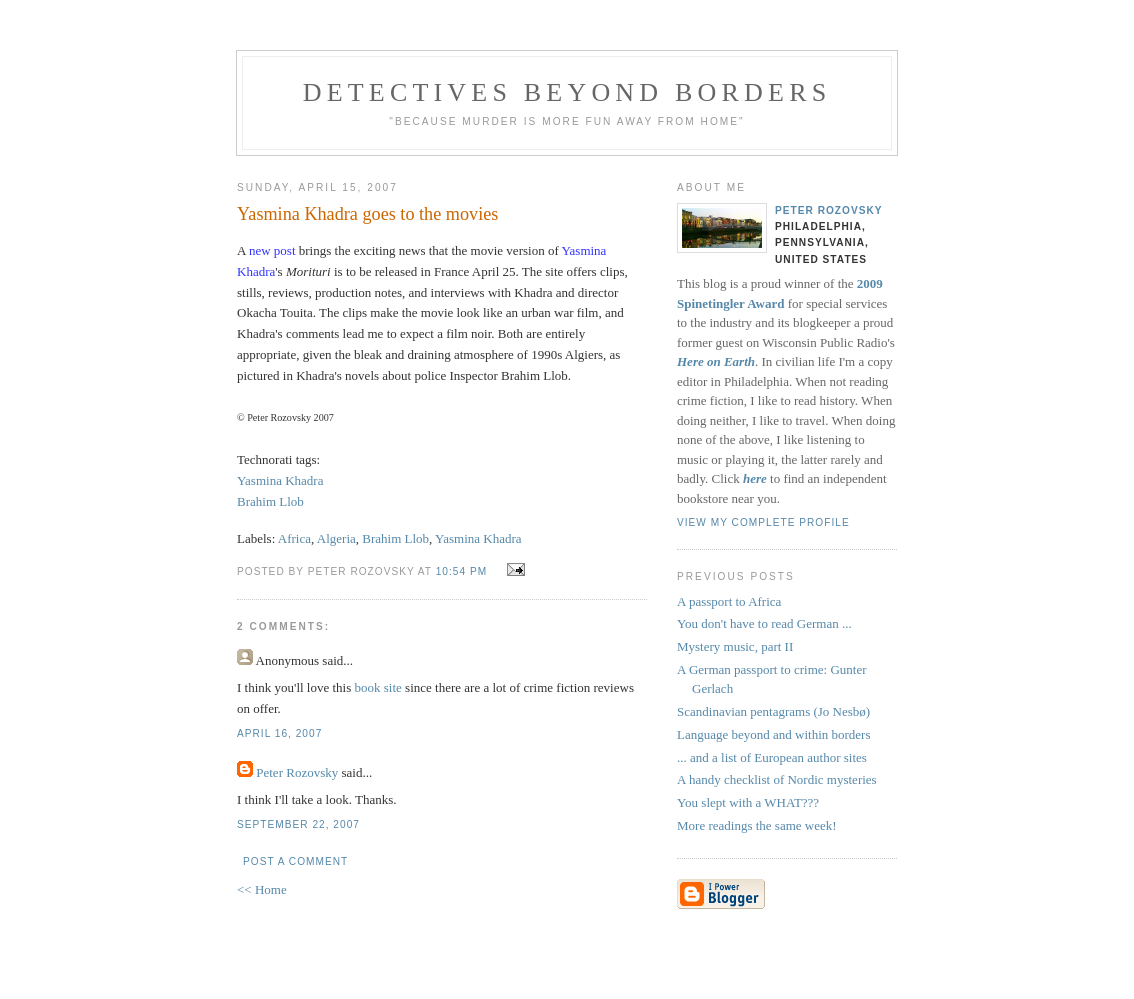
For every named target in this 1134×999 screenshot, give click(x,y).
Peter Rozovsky (297, 772)
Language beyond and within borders (774, 734)
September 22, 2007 (298, 824)
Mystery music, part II (735, 646)
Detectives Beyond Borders (567, 92)
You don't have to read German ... (764, 623)
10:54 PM (461, 571)
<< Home (262, 889)
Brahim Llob (270, 501)
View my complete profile (763, 522)
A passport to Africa (729, 601)
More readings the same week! (757, 825)
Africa (294, 538)
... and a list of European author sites (772, 757)
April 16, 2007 (279, 733)
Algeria (336, 538)
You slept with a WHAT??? (748, 802)
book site (378, 687)
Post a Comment (295, 861)
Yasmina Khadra (280, 480)
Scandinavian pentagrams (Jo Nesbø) (773, 711)
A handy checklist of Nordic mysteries (777, 779)
